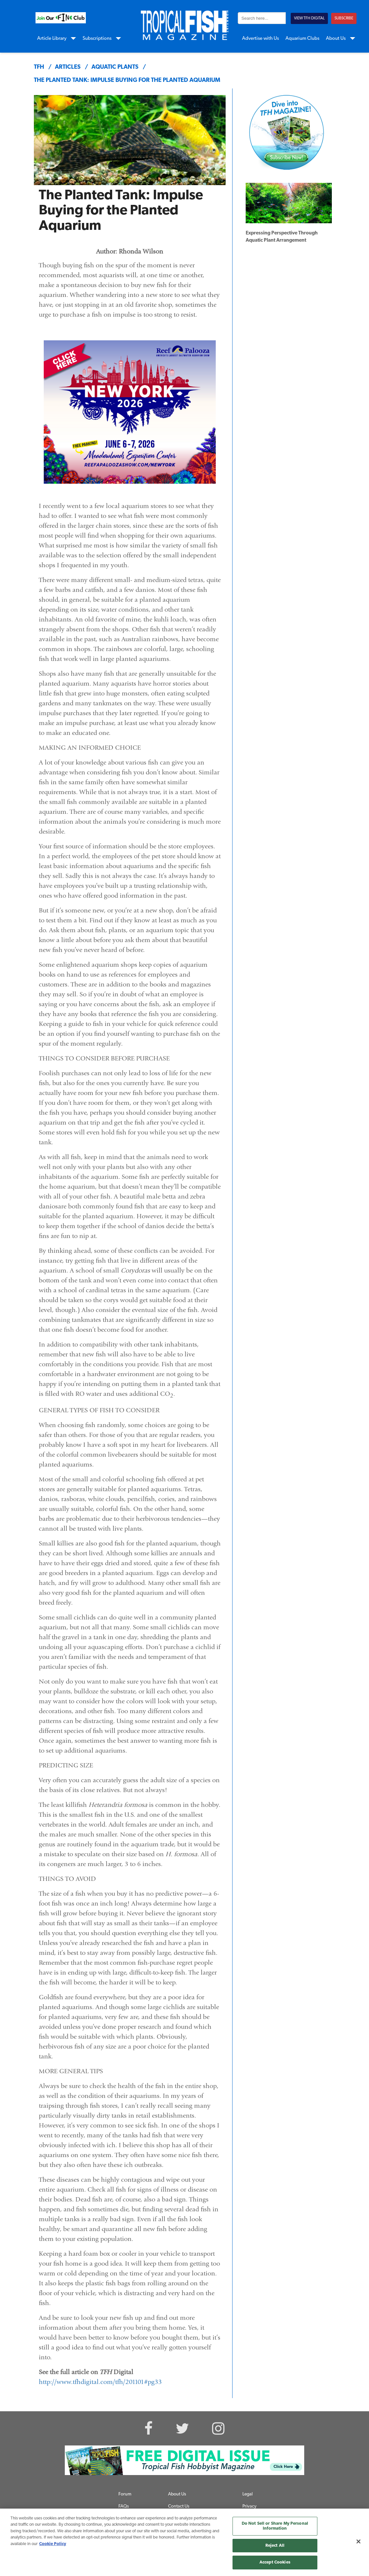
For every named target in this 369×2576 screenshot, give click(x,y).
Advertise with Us (260, 38)
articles (68, 67)
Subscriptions (97, 38)
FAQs (123, 2506)
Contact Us (178, 2506)
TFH (39, 67)
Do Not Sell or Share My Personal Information (275, 2526)
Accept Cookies (274, 2562)
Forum (124, 2494)
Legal (247, 2494)
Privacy (249, 2506)
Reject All (274, 2545)
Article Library (51, 38)
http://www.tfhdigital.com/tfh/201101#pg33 (100, 2382)
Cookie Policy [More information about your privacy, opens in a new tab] (52, 2544)
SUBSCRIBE (343, 18)
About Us (336, 38)
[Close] (358, 2541)
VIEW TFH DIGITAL (309, 18)
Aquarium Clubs (302, 38)
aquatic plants (114, 67)
